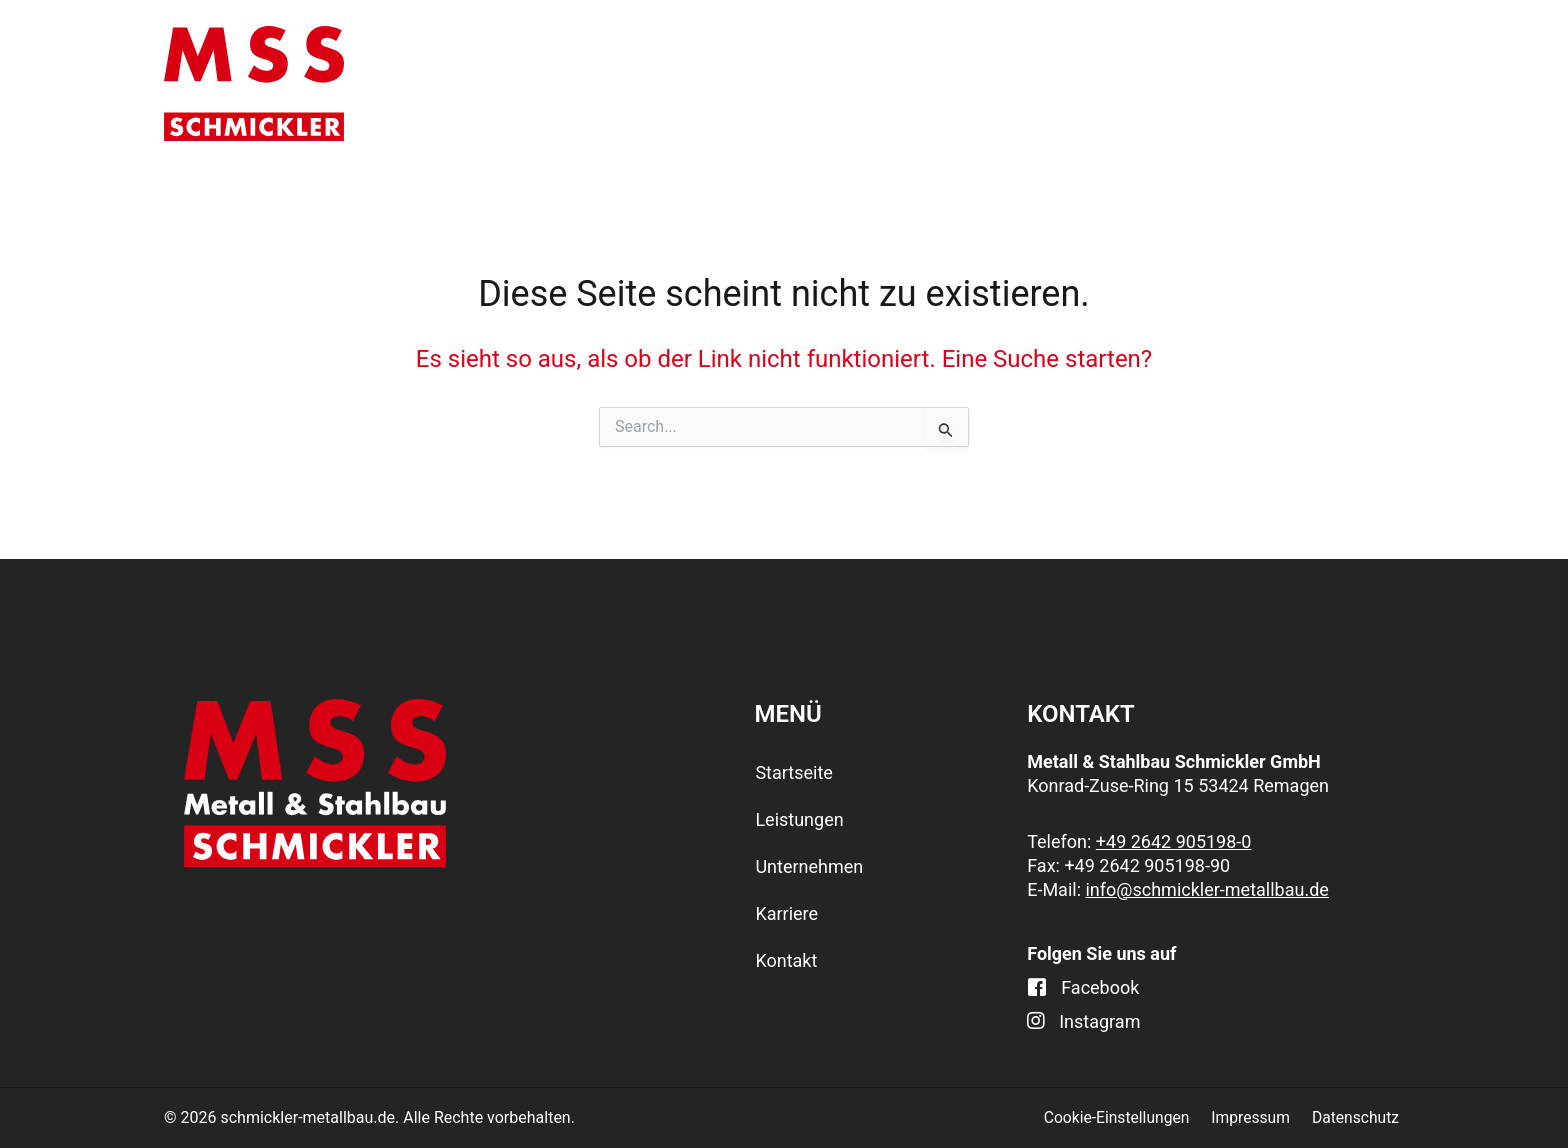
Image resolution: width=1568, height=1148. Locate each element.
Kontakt (1349, 83)
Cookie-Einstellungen (1127, 1117)
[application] (838, 83)
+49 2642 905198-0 (1174, 841)
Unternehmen (1004, 83)
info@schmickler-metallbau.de (1206, 889)
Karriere (1195, 83)
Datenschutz (1359, 1117)
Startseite (600, 83)
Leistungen (788, 83)
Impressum (1258, 1117)
